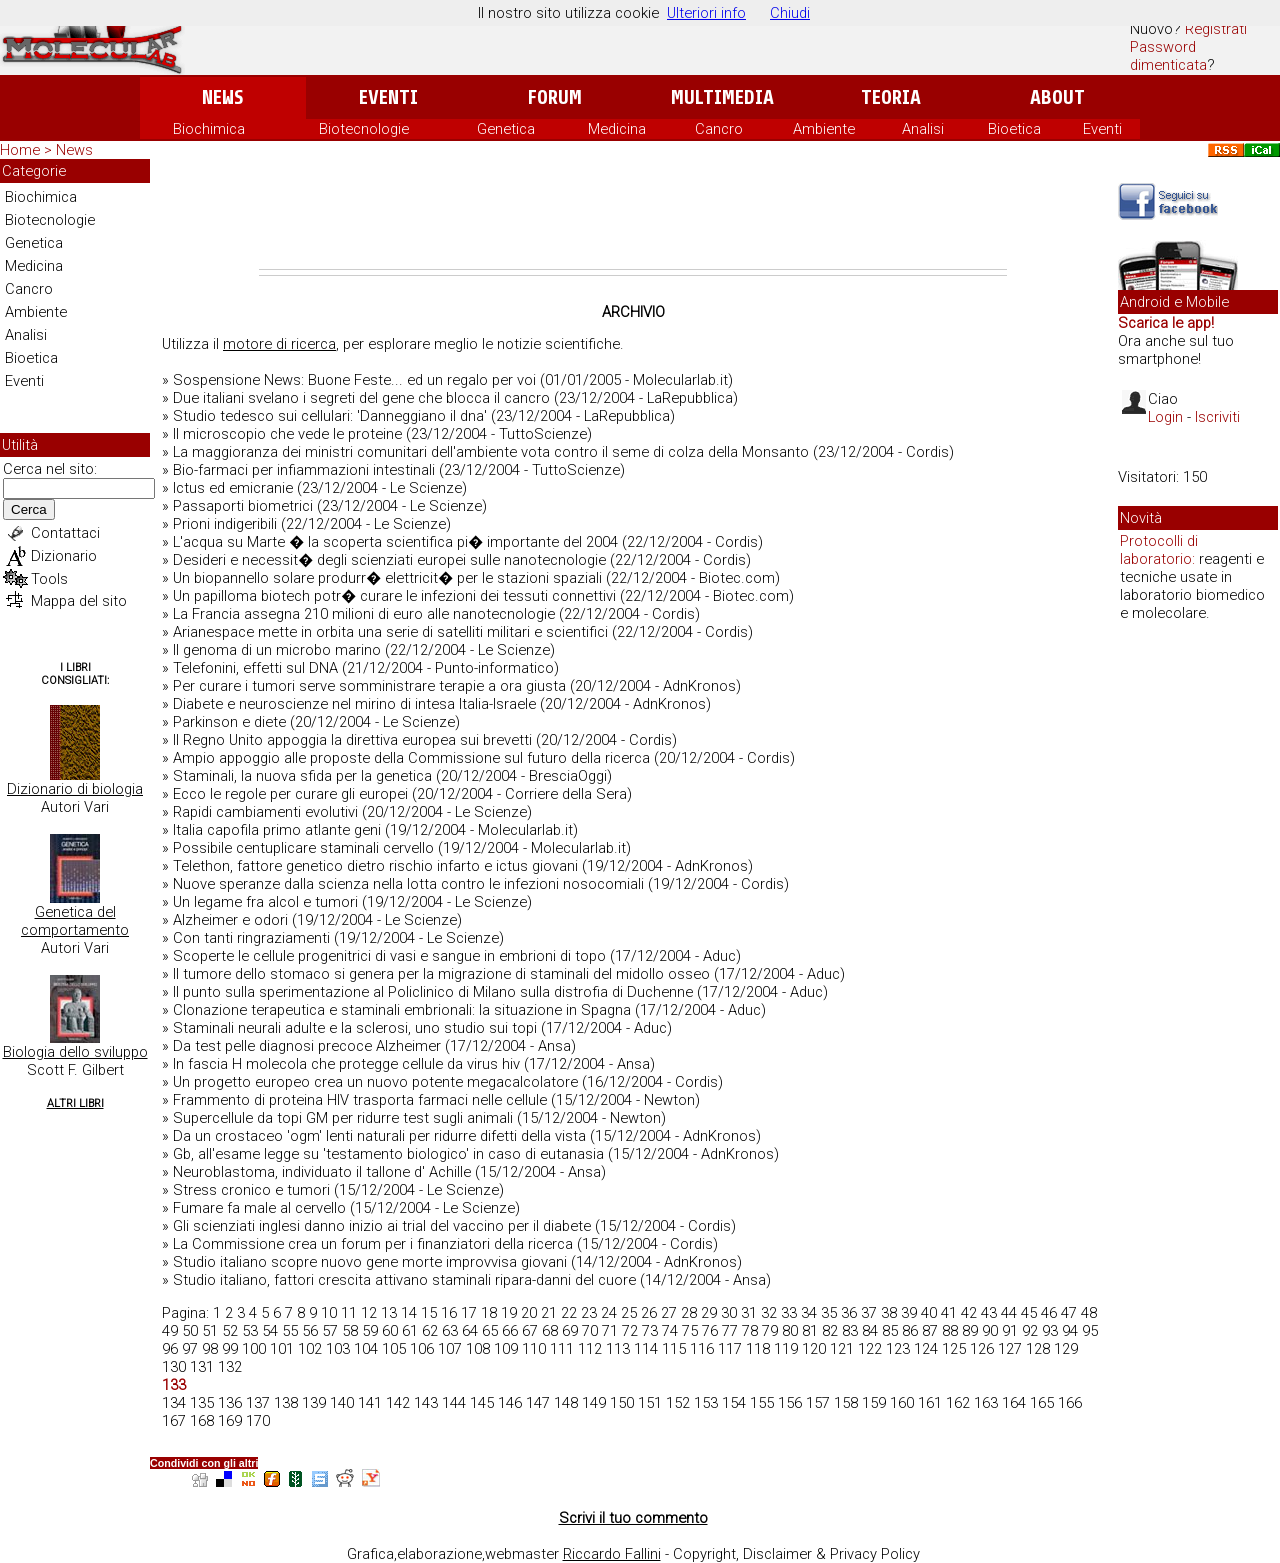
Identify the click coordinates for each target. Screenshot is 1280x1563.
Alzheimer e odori (230, 920)
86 (910, 1331)
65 (490, 1331)
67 (530, 1331)
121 (842, 1349)
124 (926, 1349)
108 (478, 1349)
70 (590, 1331)
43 (989, 1313)
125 (954, 1349)
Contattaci (65, 533)
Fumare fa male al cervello (259, 1208)
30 (729, 1313)
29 (709, 1313)
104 (366, 1349)
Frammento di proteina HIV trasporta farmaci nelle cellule (360, 1100)
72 (630, 1331)
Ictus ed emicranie (233, 488)
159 (874, 1403)
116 (702, 1349)
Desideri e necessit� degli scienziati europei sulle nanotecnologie (389, 560)
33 (789, 1313)
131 (202, 1367)
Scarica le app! (1166, 323)
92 (1030, 1331)
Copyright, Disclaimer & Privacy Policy (796, 1554)
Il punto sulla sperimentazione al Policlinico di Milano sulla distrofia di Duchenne (433, 992)
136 (230, 1403)
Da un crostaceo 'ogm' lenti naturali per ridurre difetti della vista (379, 1136)
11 (349, 1313)
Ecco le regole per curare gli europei (290, 794)
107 (450, 1349)
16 (449, 1313)
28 (689, 1313)
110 (534, 1349)
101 (282, 1349)
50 (190, 1331)
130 (174, 1367)
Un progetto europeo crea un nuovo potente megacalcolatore (375, 1082)
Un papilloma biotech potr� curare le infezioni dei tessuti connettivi (394, 596)
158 (846, 1403)
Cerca (29, 509)
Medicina (617, 129)
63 (450, 1331)
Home (20, 150)
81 (810, 1331)
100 (254, 1349)
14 (409, 1313)
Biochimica (209, 129)
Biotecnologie (364, 129)
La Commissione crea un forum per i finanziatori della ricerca (373, 1244)
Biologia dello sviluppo (75, 1052)
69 (570, 1331)
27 (669, 1313)
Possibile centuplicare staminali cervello (303, 848)
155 (762, 1403)
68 (550, 1331)
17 (469, 1313)
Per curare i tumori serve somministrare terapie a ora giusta (369, 686)
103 (338, 1349)
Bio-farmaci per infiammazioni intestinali (304, 470)
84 (870, 1331)
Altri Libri (75, 1103)
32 (769, 1313)
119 (786, 1349)
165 (1042, 1403)
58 (350, 1331)
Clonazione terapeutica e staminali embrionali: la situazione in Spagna (402, 1010)
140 (342, 1403)
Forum (554, 97)
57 (330, 1331)
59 (370, 1331)
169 (230, 1421)
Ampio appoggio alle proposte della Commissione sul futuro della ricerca (411, 758)
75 (690, 1331)
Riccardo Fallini (612, 1554)
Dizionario (64, 556)
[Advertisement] (633, 214)
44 (1009, 1313)
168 (202, 1421)
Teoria (891, 97)
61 (410, 1331)
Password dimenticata (1168, 56)
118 (758, 1349)
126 (982, 1349)
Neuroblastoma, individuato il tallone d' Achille (322, 1172)
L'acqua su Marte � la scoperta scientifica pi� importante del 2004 (395, 542)
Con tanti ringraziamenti (251, 938)
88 (950, 1331)
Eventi (388, 97)
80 (790, 1331)
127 (1010, 1349)
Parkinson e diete (229, 722)
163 (986, 1403)
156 (790, 1403)
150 (622, 1403)
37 (869, 1313)
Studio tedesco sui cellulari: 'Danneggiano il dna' (330, 416)
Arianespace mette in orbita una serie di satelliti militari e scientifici (390, 632)
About (1057, 97)
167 (174, 1421)
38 (889, 1313)
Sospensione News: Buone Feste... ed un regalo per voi (354, 380)
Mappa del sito (79, 601)
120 (814, 1349)
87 (930, 1331)
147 (538, 1403)
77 (730, 1331)
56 (310, 1331)
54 (270, 1331)
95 (1090, 1331)
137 (258, 1403)
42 (969, 1313)
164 (1014, 1403)
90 (990, 1331)
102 (310, 1349)
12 (369, 1313)
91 (1010, 1331)
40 (929, 1313)
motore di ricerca (279, 344)
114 (646, 1349)
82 (830, 1331)
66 (510, 1331)
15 (429, 1313)
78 (750, 1331)
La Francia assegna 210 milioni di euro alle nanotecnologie (364, 614)
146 (510, 1403)
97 (190, 1349)
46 (1049, 1313)
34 (809, 1313)
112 (590, 1349)
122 (870, 1349)
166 (1070, 1403)
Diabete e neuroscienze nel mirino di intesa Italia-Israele (354, 704)
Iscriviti (1217, 417)
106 (422, 1349)
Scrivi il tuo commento (633, 1518)
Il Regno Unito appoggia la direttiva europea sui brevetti (352, 740)
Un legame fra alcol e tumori (265, 902)
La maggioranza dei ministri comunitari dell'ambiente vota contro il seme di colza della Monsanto (491, 452)
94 (1070, 1331)
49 (170, 1331)
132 (230, 1367)
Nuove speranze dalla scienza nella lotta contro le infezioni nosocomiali (408, 884)
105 (394, 1349)
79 (770, 1331)
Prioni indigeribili (225, 524)
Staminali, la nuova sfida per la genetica (302, 776)
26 (649, 1313)
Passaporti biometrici (243, 506)
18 (489, 1313)
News (222, 97)
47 (1069, 1313)
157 (818, 1403)
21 (549, 1313)
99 (230, 1349)
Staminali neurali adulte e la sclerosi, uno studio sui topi (355, 1028)
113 (618, 1349)
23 (589, 1313)
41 (949, 1313)
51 (210, 1331)
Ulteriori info (706, 13)
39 (909, 1313)
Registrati (1216, 29)
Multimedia (722, 97)
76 (710, 1331)
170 (258, 1421)
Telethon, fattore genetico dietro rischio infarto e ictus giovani (375, 866)
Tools (49, 579)
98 (210, 1349)
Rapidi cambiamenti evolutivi (265, 812)
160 (902, 1403)
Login (1165, 417)
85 (890, 1331)
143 (426, 1403)
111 (562, 1349)
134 (174, 1403)
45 (1029, 1313)
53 (250, 1331)
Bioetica (1014, 129)
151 (650, 1403)
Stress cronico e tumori (251, 1190)
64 (470, 1331)
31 (749, 1313)
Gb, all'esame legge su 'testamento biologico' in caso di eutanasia (388, 1154)
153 (706, 1403)
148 (566, 1403)
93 (1050, 1331)
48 (1089, 1313)
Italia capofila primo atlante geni (277, 830)
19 (509, 1313)
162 (958, 1403)
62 (430, 1331)
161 (930, 1403)
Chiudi (790, 13)
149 (594, 1403)
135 (202, 1403)
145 (482, 1403)
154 (734, 1403)
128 (1038, 1349)
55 (290, 1331)
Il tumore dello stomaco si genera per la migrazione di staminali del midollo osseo (441, 974)
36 (849, 1313)
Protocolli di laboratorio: (1159, 550)
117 (730, 1349)
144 (454, 1403)
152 (678, 1403)
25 (629, 1313)
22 (569, 1313)
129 (1066, 1349)
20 (529, 1313)
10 (329, 1313)
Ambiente (824, 129)
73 (650, 1331)
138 (286, 1403)
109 (506, 1349)
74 (670, 1331)
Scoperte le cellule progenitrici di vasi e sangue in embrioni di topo (389, 956)
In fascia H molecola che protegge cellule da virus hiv (346, 1064)
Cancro (719, 129)
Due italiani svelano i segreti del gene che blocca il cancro (361, 398)
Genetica (506, 129)
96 (170, 1349)
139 (314, 1403)
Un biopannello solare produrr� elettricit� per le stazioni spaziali (387, 578)
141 (370, 1403)
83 (850, 1331)
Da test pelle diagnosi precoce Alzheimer (307, 1046)
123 (898, 1349)
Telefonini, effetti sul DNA (255, 668)
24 (609, 1313)
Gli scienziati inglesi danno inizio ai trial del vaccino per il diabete (382, 1226)
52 (230, 1331)
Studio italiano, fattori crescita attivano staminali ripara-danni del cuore (404, 1280)
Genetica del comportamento (75, 921)
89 (970, 1331)
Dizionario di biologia (75, 789)
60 (390, 1331)
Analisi (923, 129)
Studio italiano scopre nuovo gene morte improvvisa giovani (370, 1262)
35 (829, 1313)
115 (674, 1349)
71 (610, 1331)
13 (389, 1313)
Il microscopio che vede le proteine (287, 434)
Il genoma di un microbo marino (277, 650)
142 (398, 1403)
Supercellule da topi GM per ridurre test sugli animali (343, 1118)
